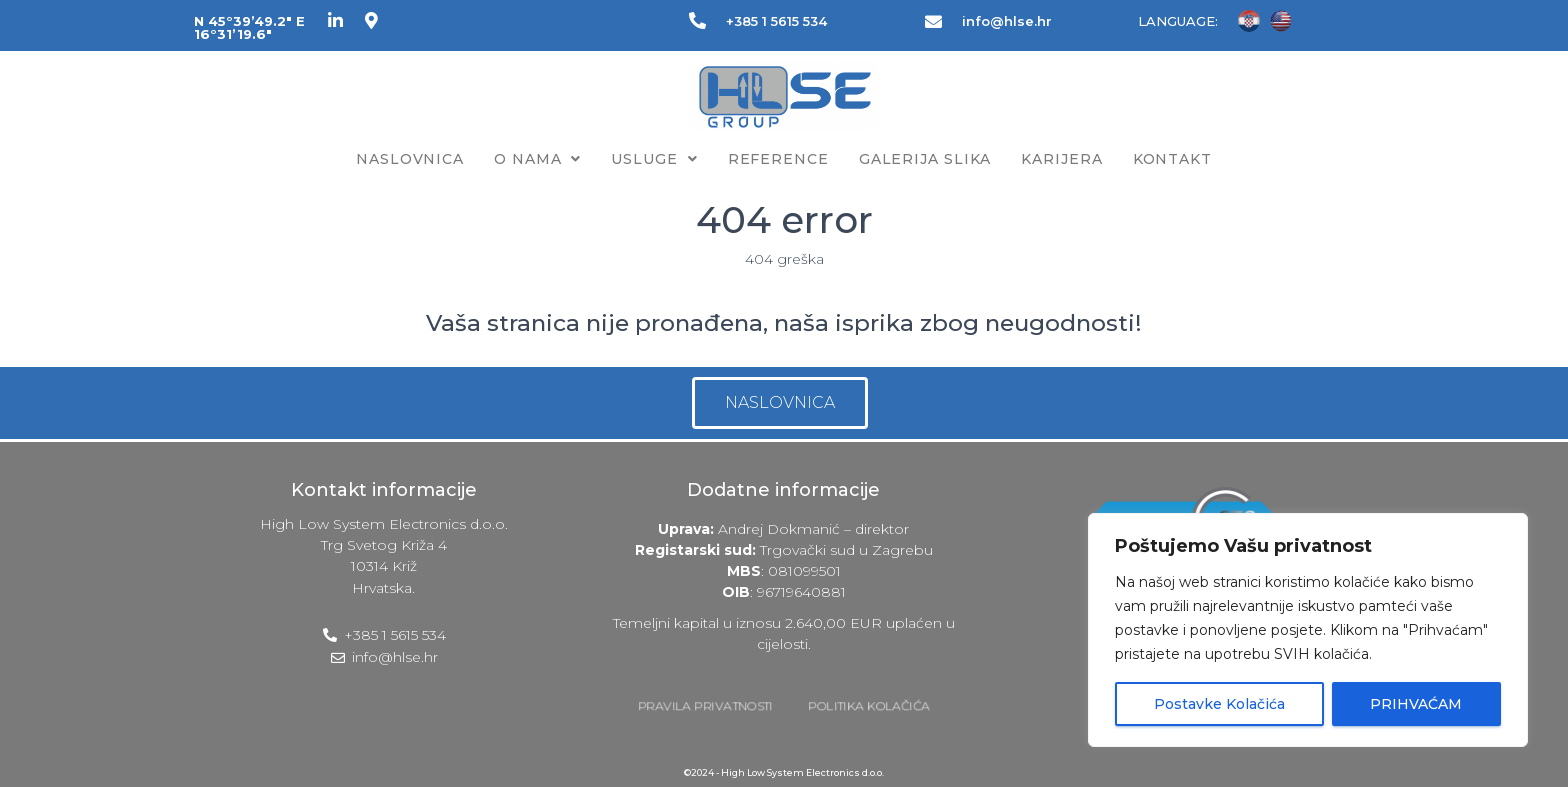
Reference (778, 159)
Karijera (1061, 159)
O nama (537, 159)
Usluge (654, 159)
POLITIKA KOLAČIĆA (869, 706)
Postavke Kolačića (1219, 704)
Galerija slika (925, 159)
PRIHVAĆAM (1416, 704)
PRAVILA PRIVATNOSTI (705, 706)
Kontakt (1172, 159)
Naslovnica (410, 159)
